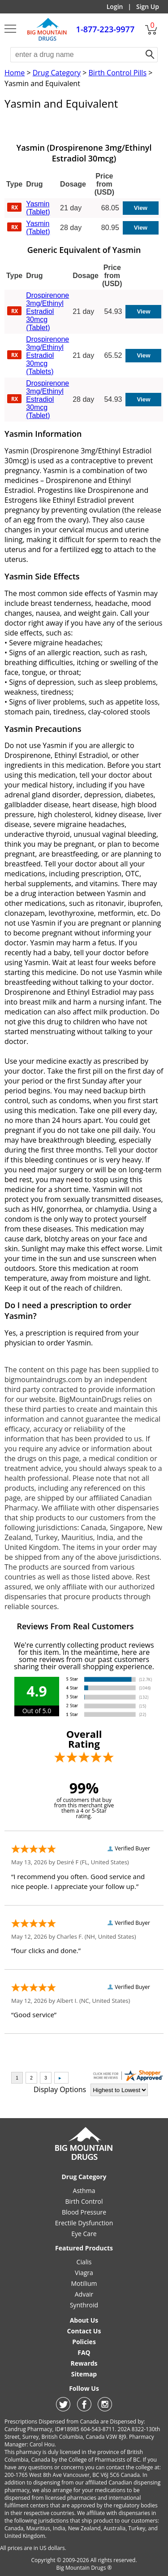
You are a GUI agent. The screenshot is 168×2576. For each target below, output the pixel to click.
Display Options (60, 2089)
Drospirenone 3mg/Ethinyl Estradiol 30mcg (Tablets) (47, 355)
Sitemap (84, 2374)
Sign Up (147, 6)
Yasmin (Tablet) (38, 208)
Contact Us (84, 2331)
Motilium (84, 2283)
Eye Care (83, 2233)
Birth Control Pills (117, 73)
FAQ (84, 2352)
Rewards (83, 2363)
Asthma (84, 2190)
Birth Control (84, 2201)
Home (14, 73)
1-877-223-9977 (105, 29)
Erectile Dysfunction (84, 2223)
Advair (84, 2294)
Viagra (84, 2272)
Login (115, 6)
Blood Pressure (84, 2212)
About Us (84, 2320)
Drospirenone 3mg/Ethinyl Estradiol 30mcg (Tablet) (47, 311)
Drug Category (57, 73)
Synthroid (84, 2305)
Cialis (84, 2262)
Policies (84, 2341)
